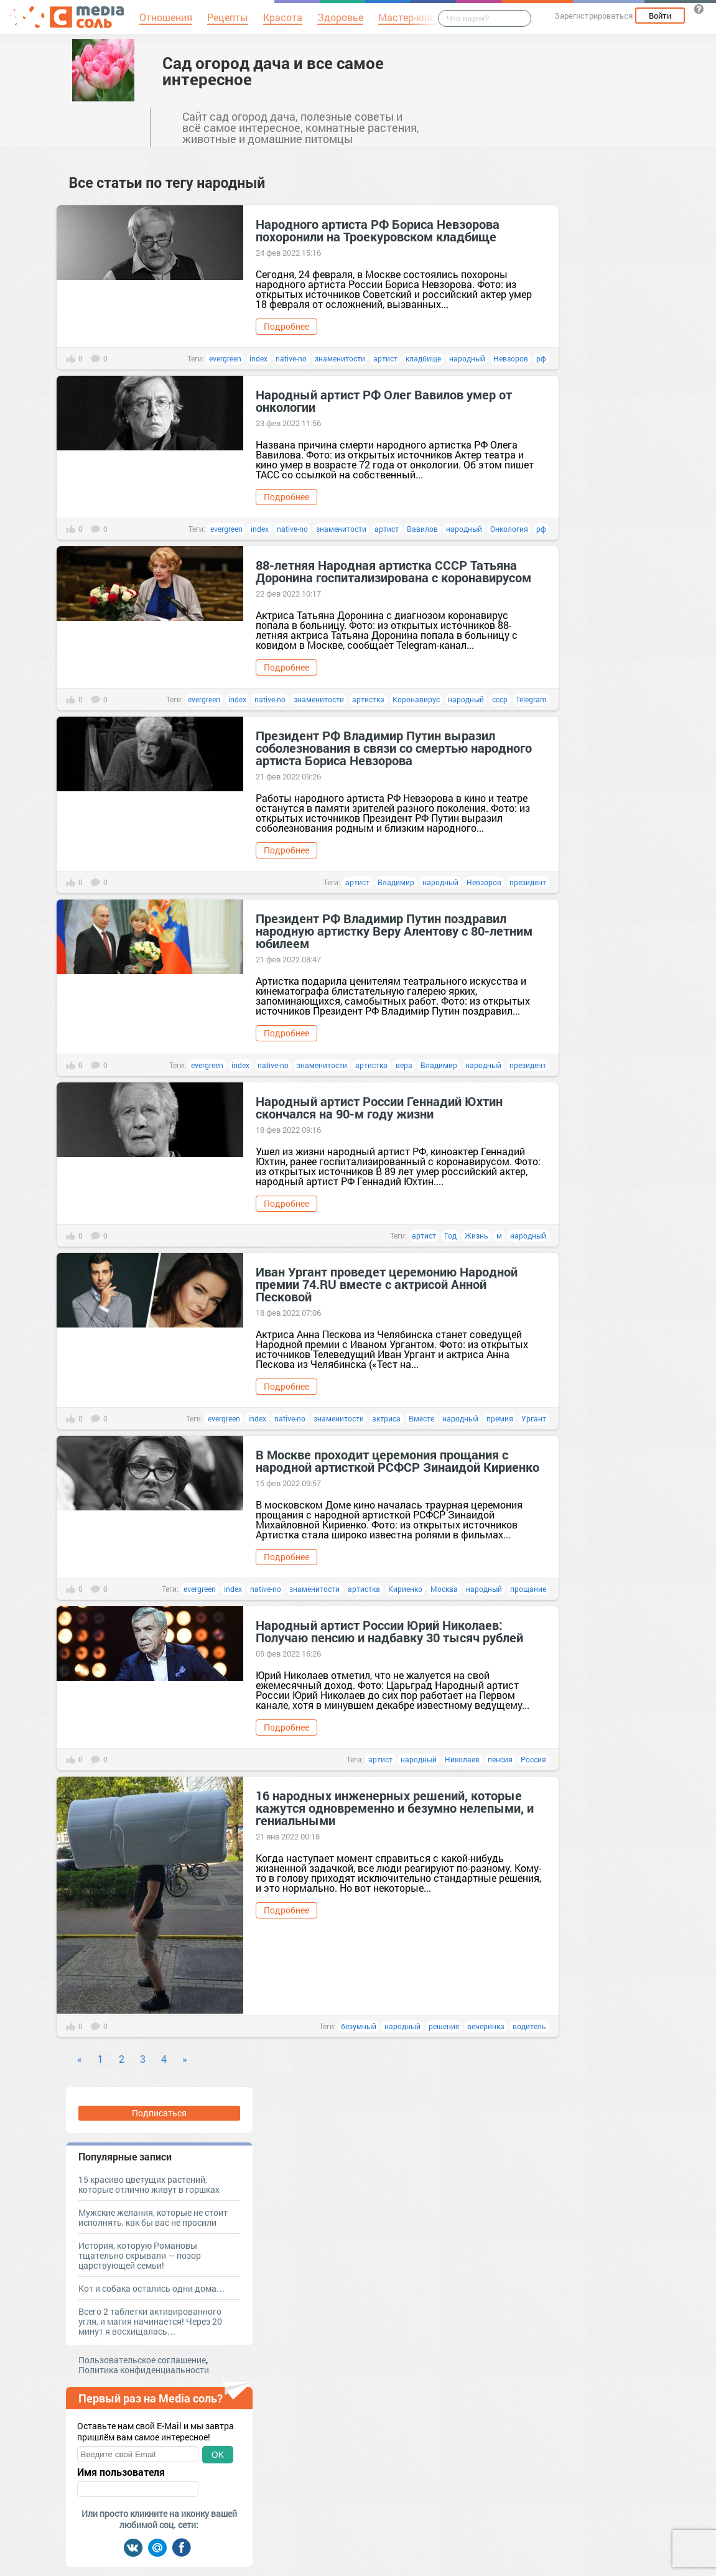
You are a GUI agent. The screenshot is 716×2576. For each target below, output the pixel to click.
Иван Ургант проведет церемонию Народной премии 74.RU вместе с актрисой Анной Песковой (387, 1284)
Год (450, 1235)
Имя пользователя (121, 2472)
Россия (533, 1759)
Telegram (531, 699)
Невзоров (510, 358)
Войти (660, 15)
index (258, 358)
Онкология (509, 529)
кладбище (423, 358)
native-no (291, 358)
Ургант (533, 1418)
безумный (358, 2026)
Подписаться (159, 2113)
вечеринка (485, 2026)
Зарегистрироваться (593, 15)
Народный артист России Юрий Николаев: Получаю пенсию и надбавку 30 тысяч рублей (389, 1631)
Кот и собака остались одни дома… (151, 2288)
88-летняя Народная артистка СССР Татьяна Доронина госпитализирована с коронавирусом (393, 571)
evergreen (225, 358)
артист (385, 358)
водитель (529, 2026)
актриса (386, 1418)
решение (444, 2026)
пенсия (500, 1759)
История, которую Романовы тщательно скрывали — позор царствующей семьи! (139, 2255)
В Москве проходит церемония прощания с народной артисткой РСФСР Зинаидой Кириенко (397, 1460)
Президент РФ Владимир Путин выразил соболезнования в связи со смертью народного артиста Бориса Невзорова (394, 747)
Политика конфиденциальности (143, 2370)
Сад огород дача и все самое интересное (273, 71)
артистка (368, 699)
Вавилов (422, 529)
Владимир (396, 882)
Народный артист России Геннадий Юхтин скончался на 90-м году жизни (379, 1107)
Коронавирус (416, 699)
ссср (500, 699)
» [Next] (184, 2058)
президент (527, 882)
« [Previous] (79, 2058)
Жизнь (476, 1235)
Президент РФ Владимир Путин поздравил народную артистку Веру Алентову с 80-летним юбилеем (394, 930)
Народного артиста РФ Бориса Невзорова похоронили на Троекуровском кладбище (378, 230)
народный (467, 358)
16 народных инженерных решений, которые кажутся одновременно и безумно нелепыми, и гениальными (395, 1807)
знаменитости (340, 358)
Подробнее (286, 326)
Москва (444, 1589)
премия (499, 1418)
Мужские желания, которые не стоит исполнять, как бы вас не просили (153, 2217)
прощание (528, 1589)
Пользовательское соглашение (142, 2360)
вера (404, 1065)
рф (541, 358)
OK (218, 2455)
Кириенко (405, 1589)
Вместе (421, 1418)
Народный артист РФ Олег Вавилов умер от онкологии (384, 400)
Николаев (462, 1759)
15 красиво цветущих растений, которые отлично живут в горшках (149, 2184)
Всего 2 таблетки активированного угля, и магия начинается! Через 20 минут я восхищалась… (150, 2321)
